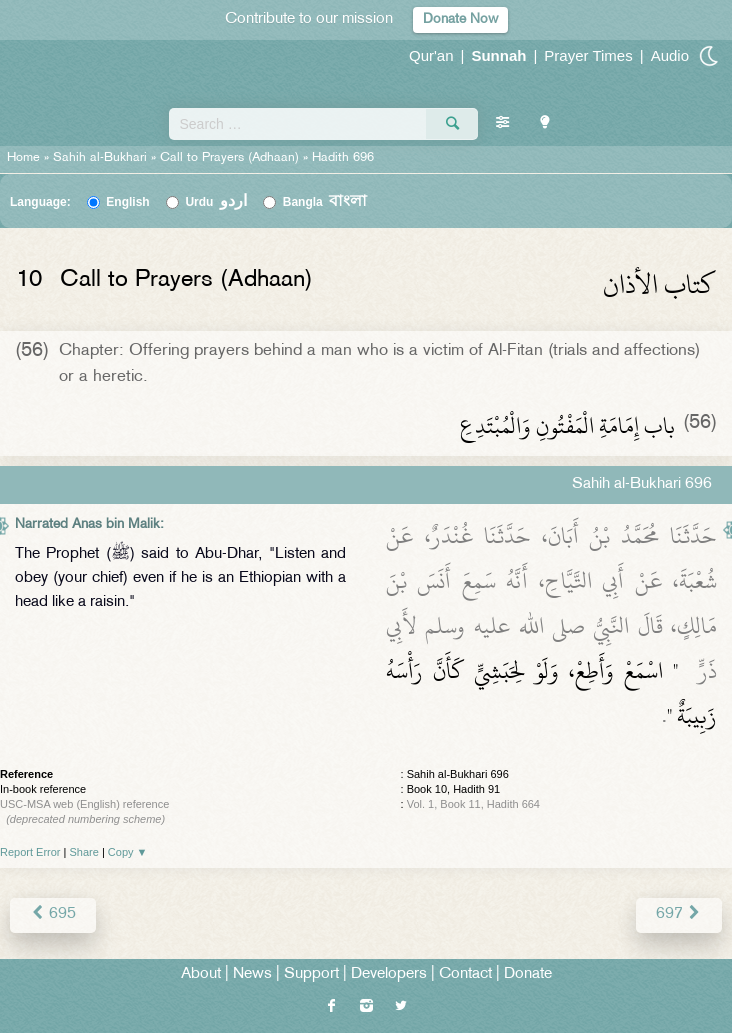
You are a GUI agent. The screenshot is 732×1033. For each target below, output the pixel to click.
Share (84, 852)
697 (679, 914)
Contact (465, 974)
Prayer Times (588, 55)
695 (53, 914)
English (127, 202)
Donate (528, 974)
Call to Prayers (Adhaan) (229, 158)
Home (23, 158)
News (252, 974)
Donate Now (460, 19)
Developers (389, 974)
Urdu (216, 202)
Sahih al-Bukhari (100, 158)
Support (311, 974)
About (201, 974)
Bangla (325, 202)
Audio (670, 55)
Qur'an (431, 55)
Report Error (30, 852)
